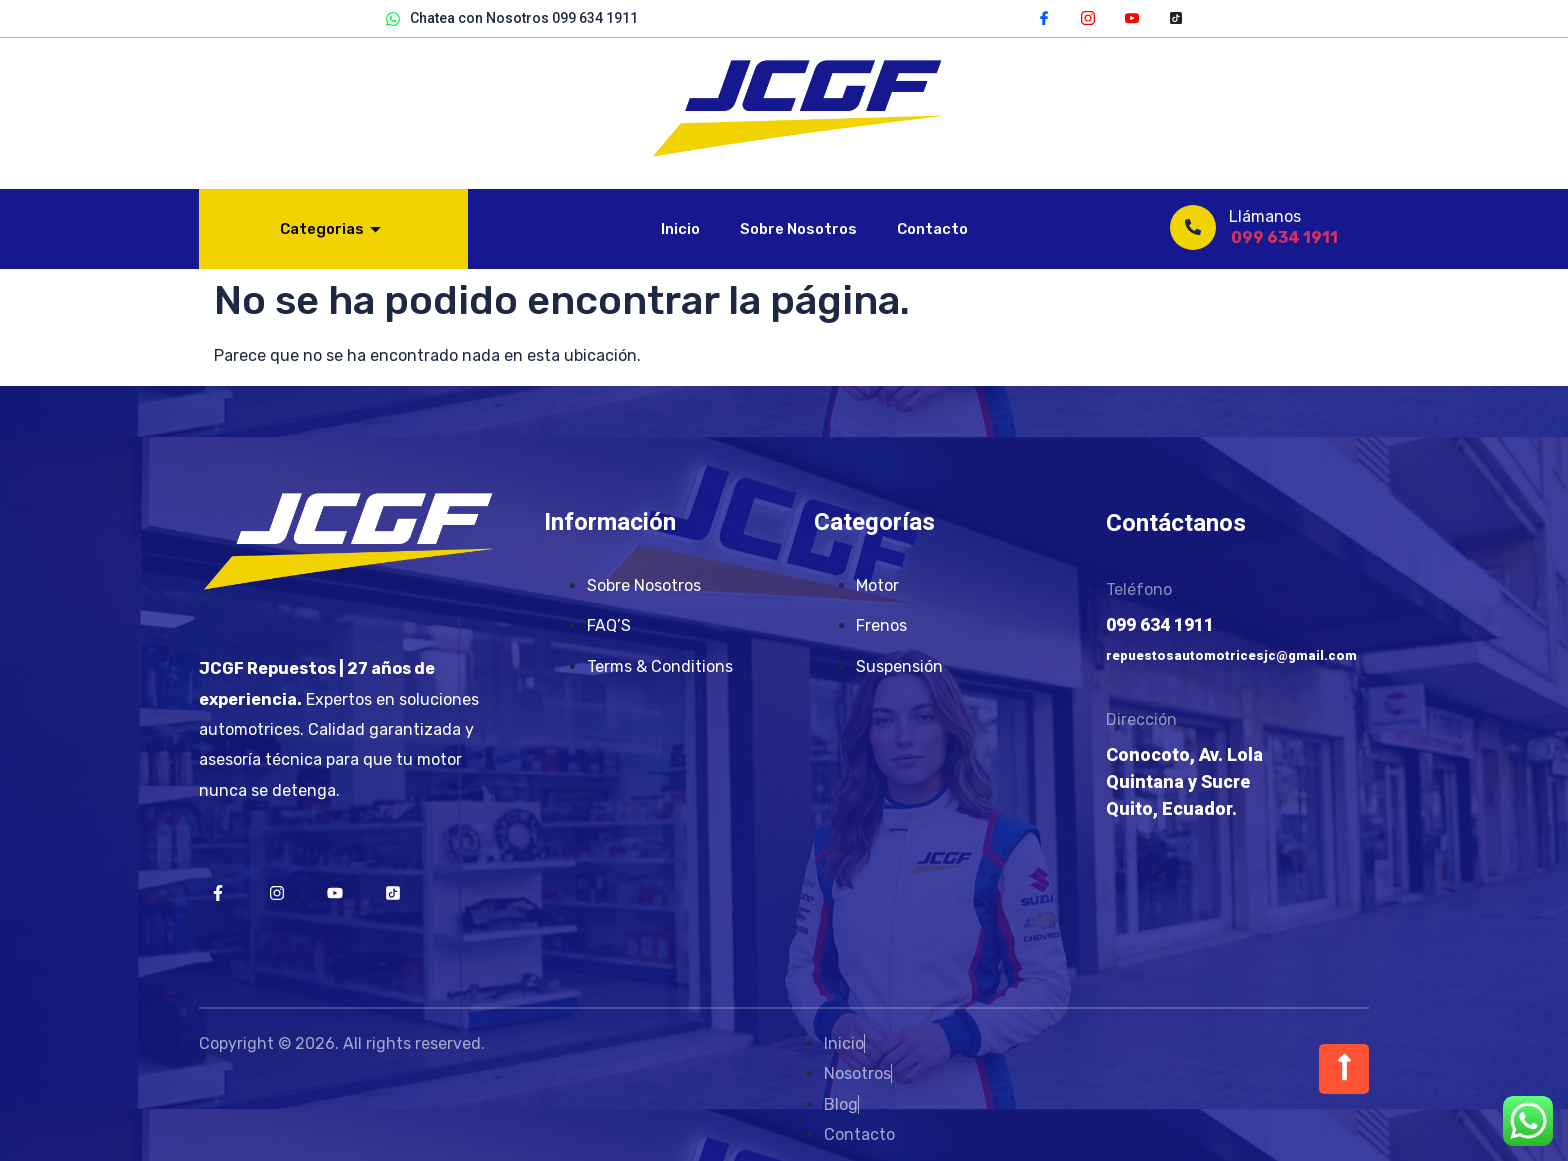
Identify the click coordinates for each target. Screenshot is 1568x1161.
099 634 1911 (1284, 237)
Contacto (932, 229)
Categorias (330, 229)
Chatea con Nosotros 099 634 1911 (512, 18)
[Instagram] (1088, 17)
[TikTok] (1176, 17)
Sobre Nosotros (798, 229)
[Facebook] (1044, 17)
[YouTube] (1132, 17)
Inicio (680, 229)
